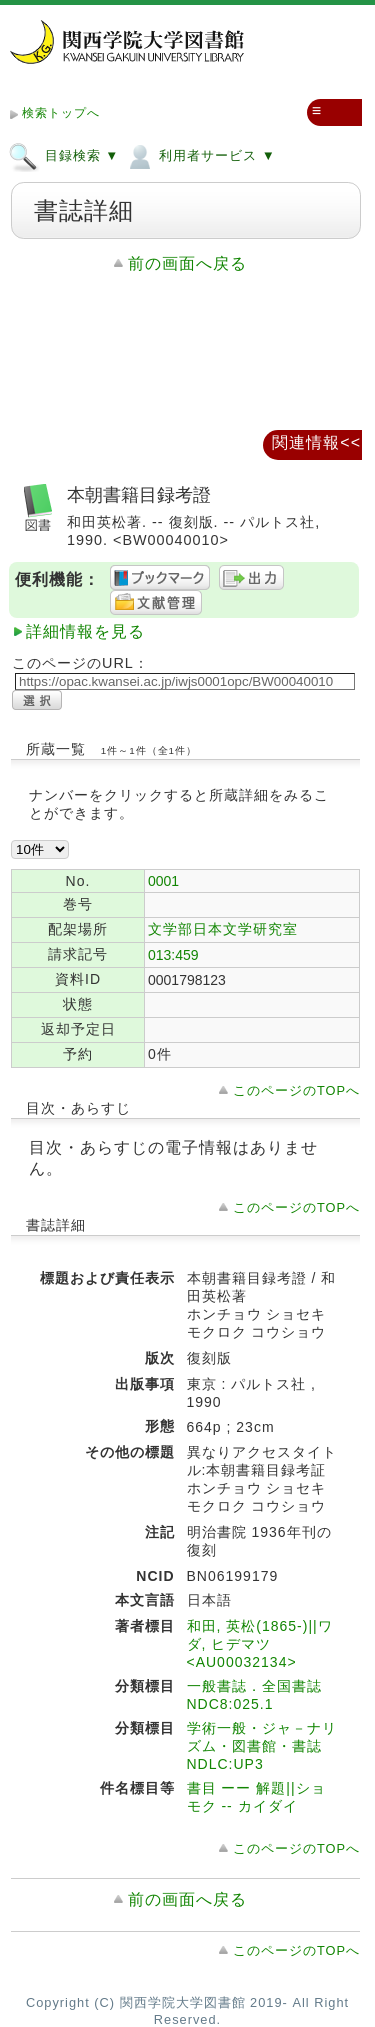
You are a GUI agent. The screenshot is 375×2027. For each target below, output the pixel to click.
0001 (163, 881)
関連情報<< (316, 442)
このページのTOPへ (296, 1090)
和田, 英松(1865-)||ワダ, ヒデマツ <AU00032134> (260, 1644)
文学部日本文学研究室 (223, 929)
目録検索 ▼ (63, 155)
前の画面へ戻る (187, 263)
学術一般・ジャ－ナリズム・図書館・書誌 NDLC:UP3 (262, 1746)
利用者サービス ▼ (199, 155)
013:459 (173, 955)
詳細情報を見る (85, 631)
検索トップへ (61, 113)
